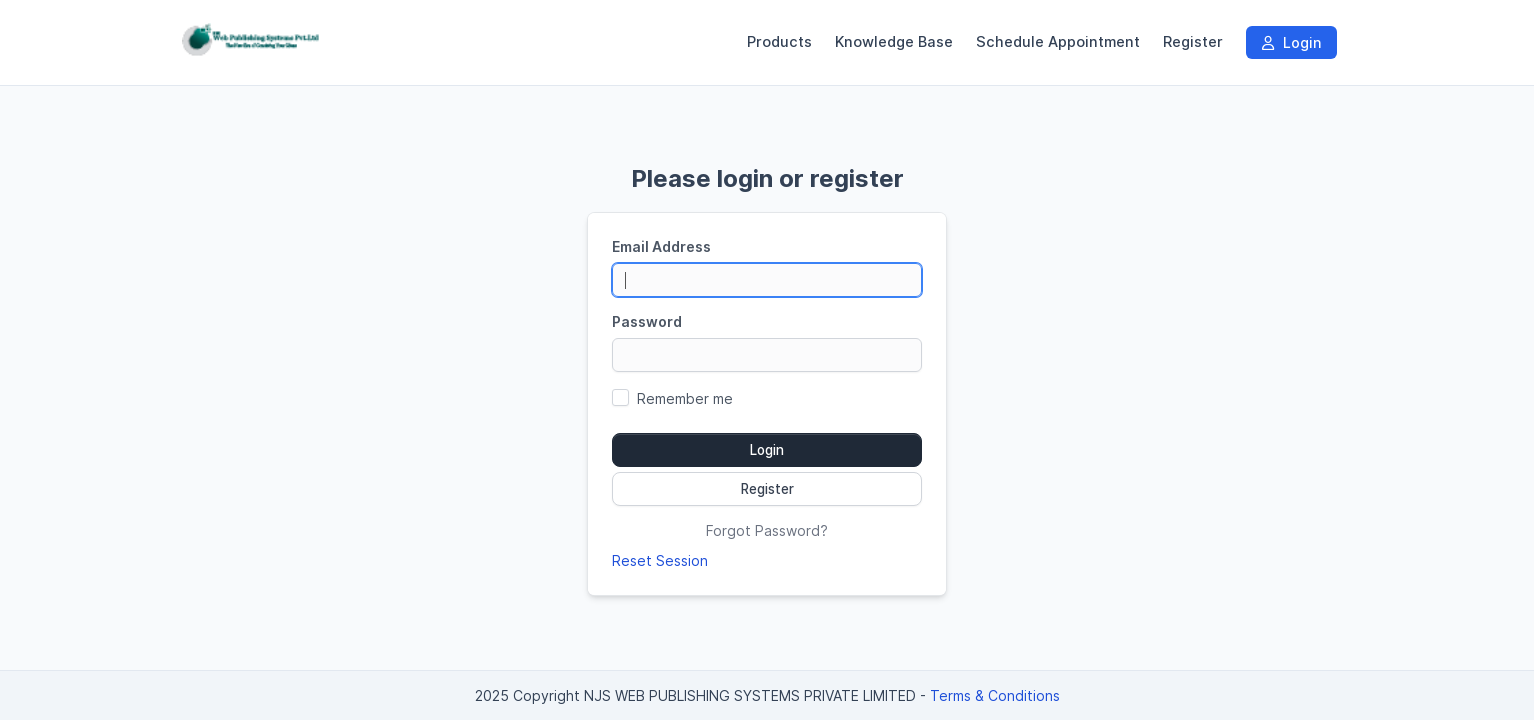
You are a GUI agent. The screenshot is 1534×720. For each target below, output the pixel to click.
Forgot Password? (767, 530)
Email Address (661, 246)
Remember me (685, 398)
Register (1193, 42)
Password (647, 321)
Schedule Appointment (1058, 42)
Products (779, 42)
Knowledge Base (894, 42)
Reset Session (660, 560)
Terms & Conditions (995, 695)
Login (1291, 42)
